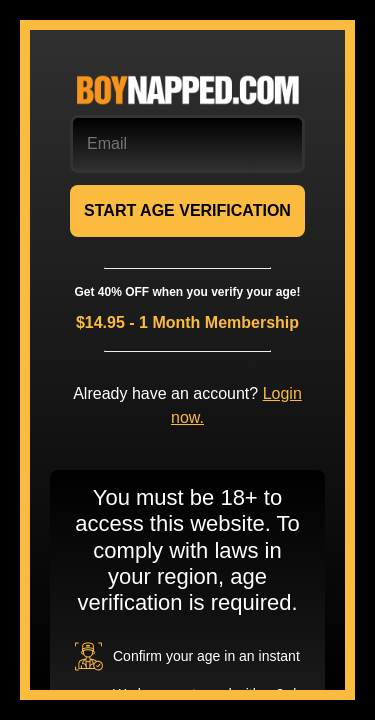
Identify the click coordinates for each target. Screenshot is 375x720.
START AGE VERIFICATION (187, 210)
